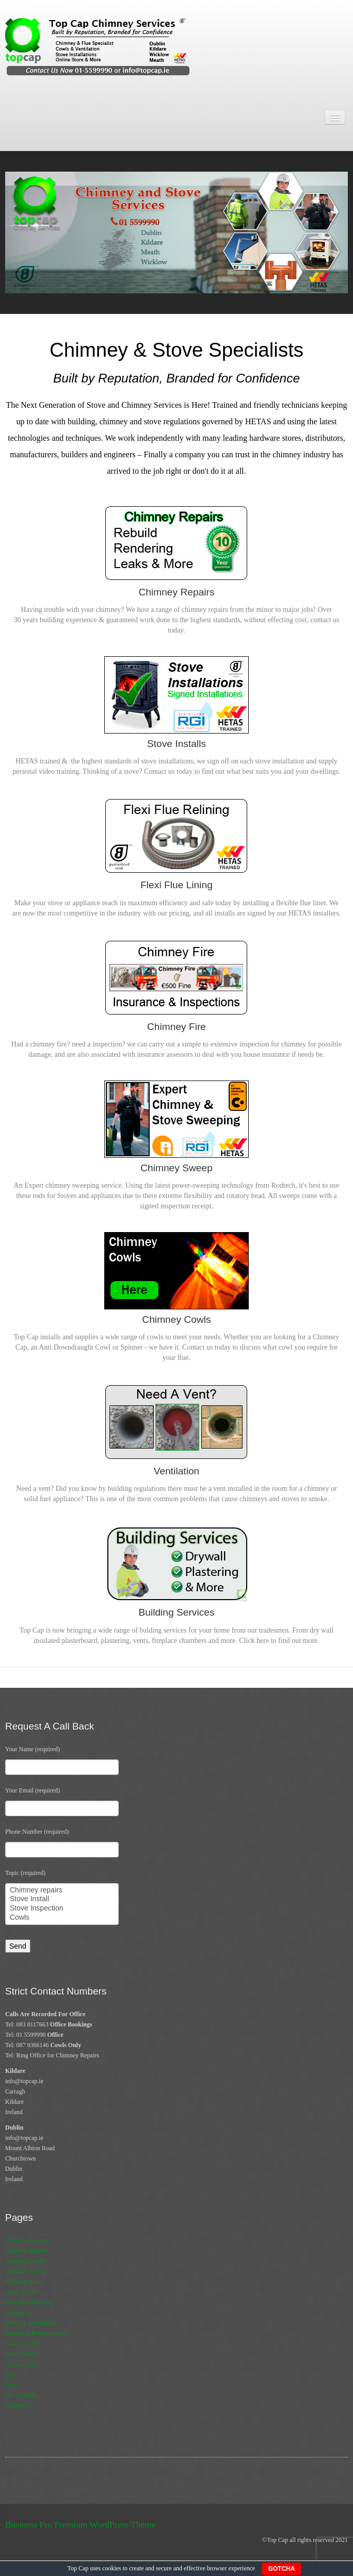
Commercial (20, 2364)
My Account (20, 2395)
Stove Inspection (62, 1908)
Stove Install (62, 1899)
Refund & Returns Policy (36, 2333)
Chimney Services (28, 2240)
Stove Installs (22, 2292)
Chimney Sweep (25, 2271)
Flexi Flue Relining (29, 2302)
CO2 (11, 2374)
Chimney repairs (62, 1890)
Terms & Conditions (30, 2322)
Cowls (62, 1917)
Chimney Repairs (27, 2250)
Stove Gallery (22, 2353)
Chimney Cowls (25, 2261)
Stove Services (23, 2343)
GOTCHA (281, 2568)
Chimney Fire (22, 2281)
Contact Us (19, 2312)
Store (11, 2384)
